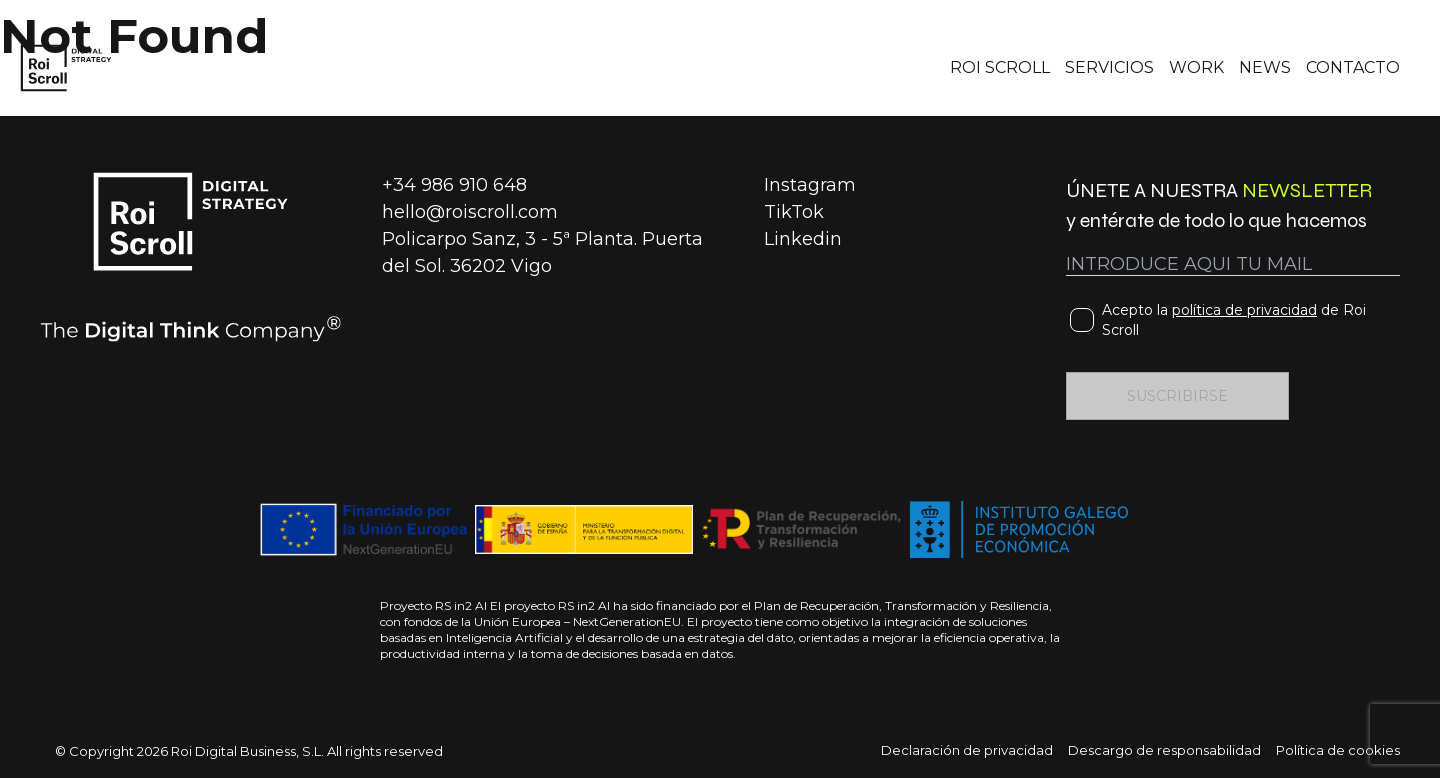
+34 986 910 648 (454, 185)
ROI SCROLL (1000, 67)
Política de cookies (1338, 750)
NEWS (1265, 67)
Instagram (810, 185)
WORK (1196, 67)
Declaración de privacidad (967, 750)
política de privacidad (1244, 310)
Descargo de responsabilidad (1164, 750)
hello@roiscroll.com (470, 212)
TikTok (794, 212)
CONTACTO (1353, 67)
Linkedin (803, 239)
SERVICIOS (1109, 67)
